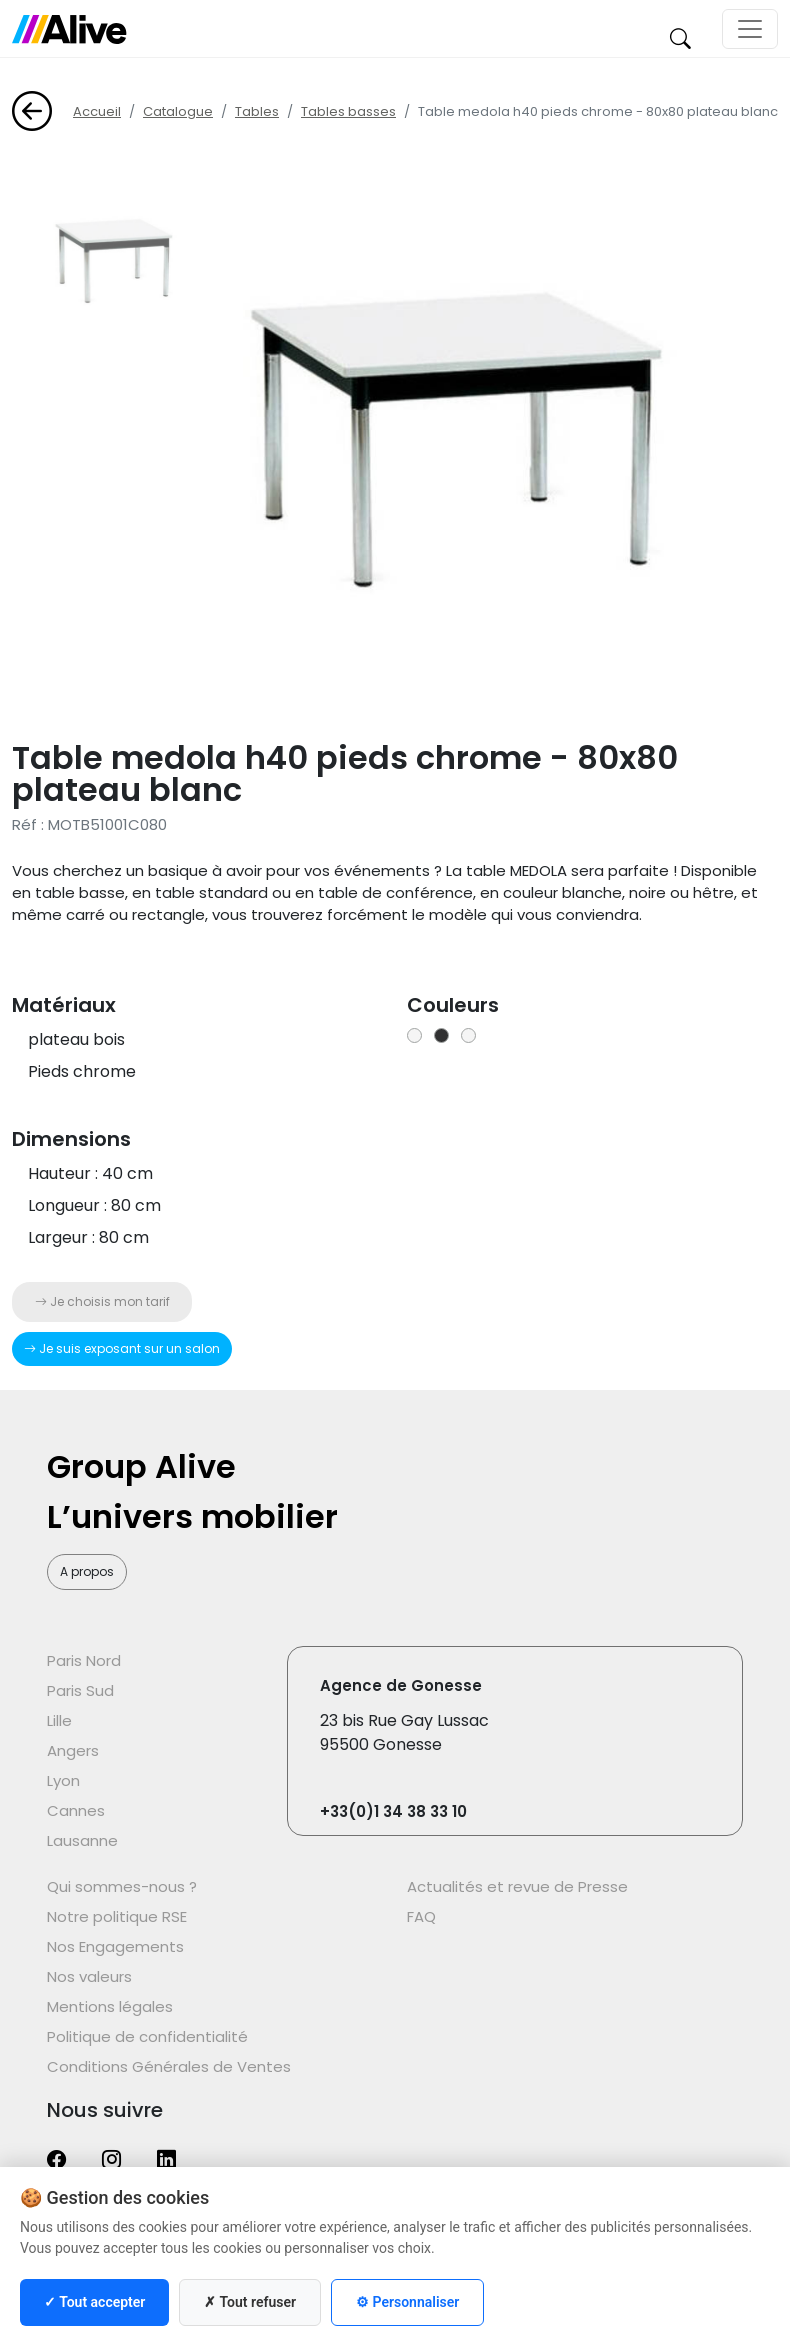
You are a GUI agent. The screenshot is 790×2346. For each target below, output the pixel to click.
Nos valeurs (89, 1976)
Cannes (76, 1810)
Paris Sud (80, 1690)
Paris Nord (84, 1660)
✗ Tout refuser (250, 2302)
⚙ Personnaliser (407, 2302)
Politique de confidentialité (147, 2036)
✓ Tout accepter (94, 2302)
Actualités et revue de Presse (517, 1886)
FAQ (421, 1916)
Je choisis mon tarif (102, 1301)
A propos (87, 1571)
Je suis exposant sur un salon (122, 1348)
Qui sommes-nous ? (122, 1886)
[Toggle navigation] (750, 29)
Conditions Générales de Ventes (169, 2066)
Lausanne (82, 1840)
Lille (59, 1720)
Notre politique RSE (117, 1916)
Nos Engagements (115, 1946)
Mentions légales (110, 2006)
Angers (73, 1750)
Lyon (63, 1780)
